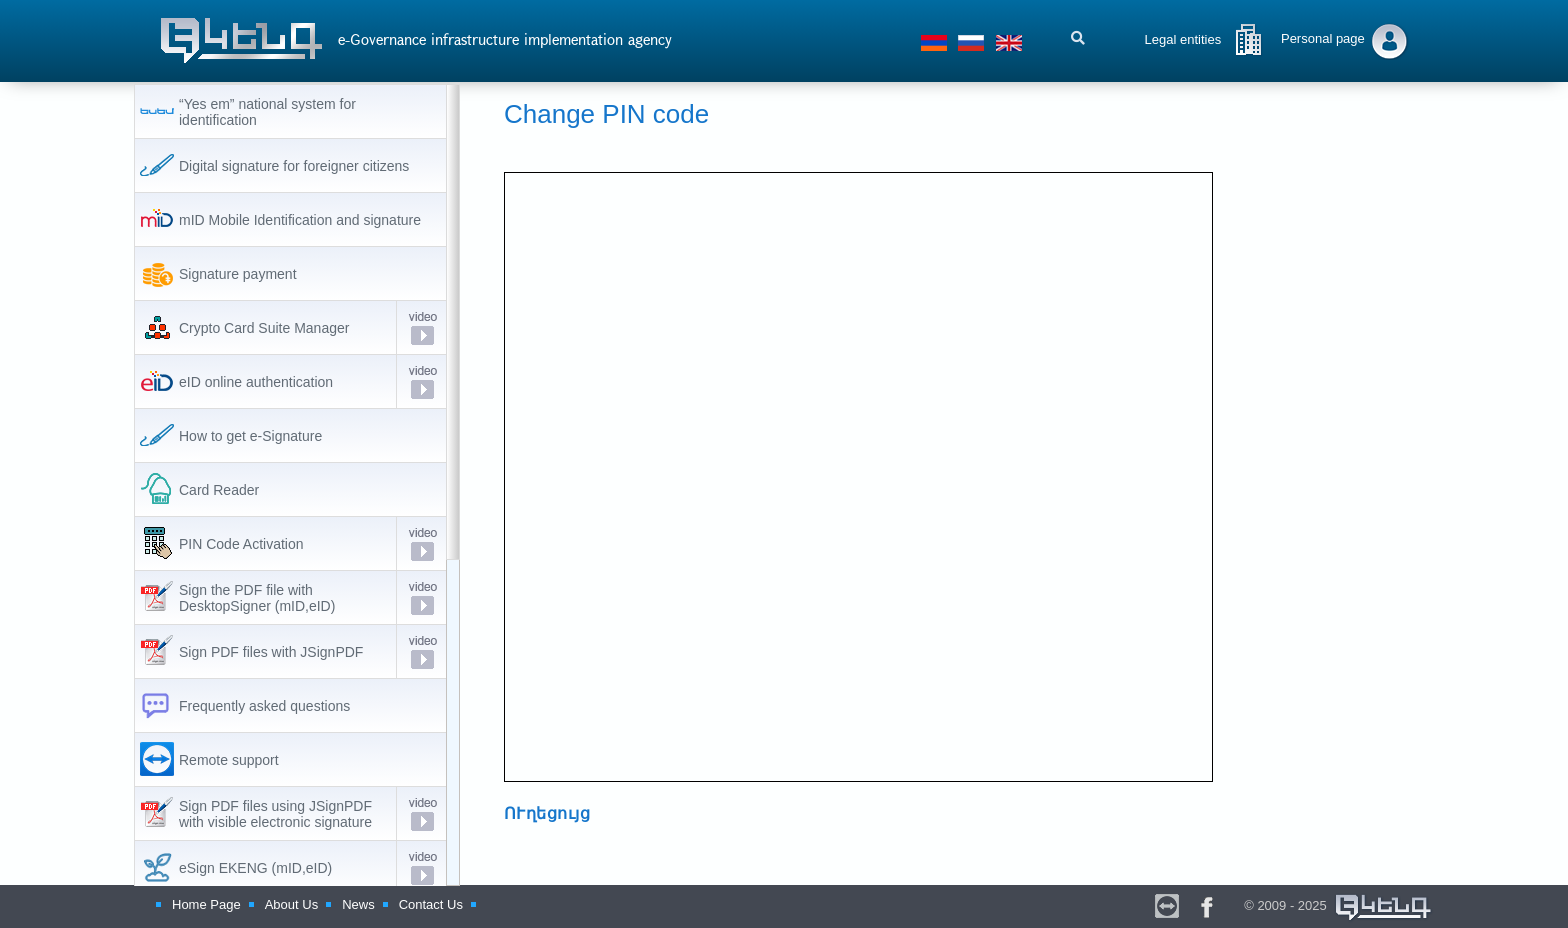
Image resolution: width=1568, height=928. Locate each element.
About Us (291, 904)
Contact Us (431, 904)
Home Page (206, 904)
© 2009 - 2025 (1339, 905)
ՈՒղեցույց (547, 813)
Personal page (1323, 38)
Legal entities (1183, 39)
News (358, 904)
